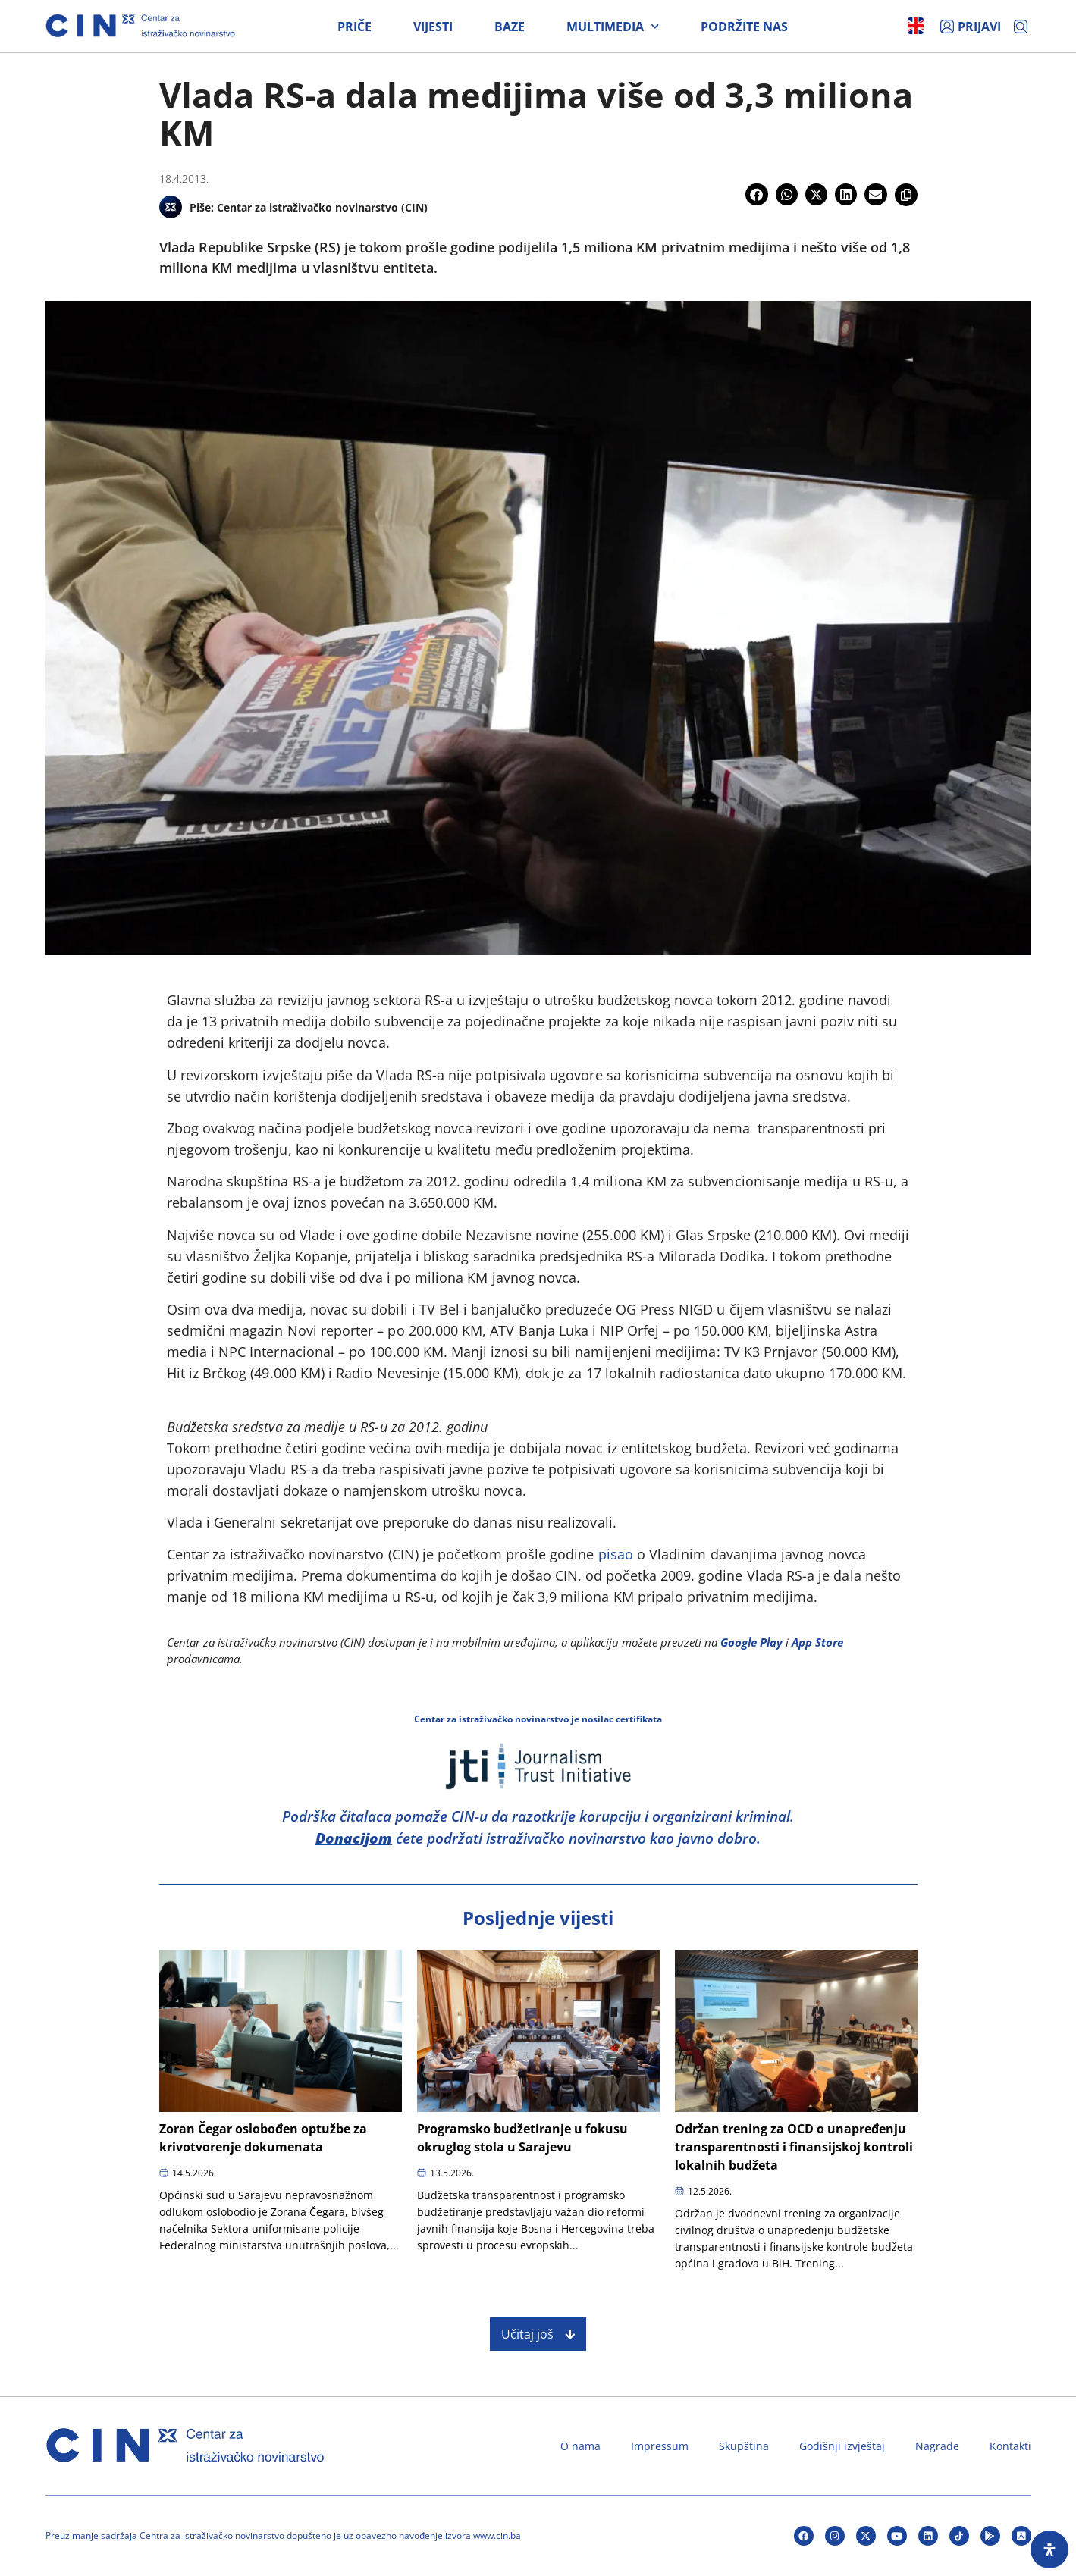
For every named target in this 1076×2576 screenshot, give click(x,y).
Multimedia (612, 26)
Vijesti (433, 26)
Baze (509, 26)
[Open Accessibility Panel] (1049, 2549)
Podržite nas (744, 26)
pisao (615, 1554)
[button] (756, 194)
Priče (354, 26)
